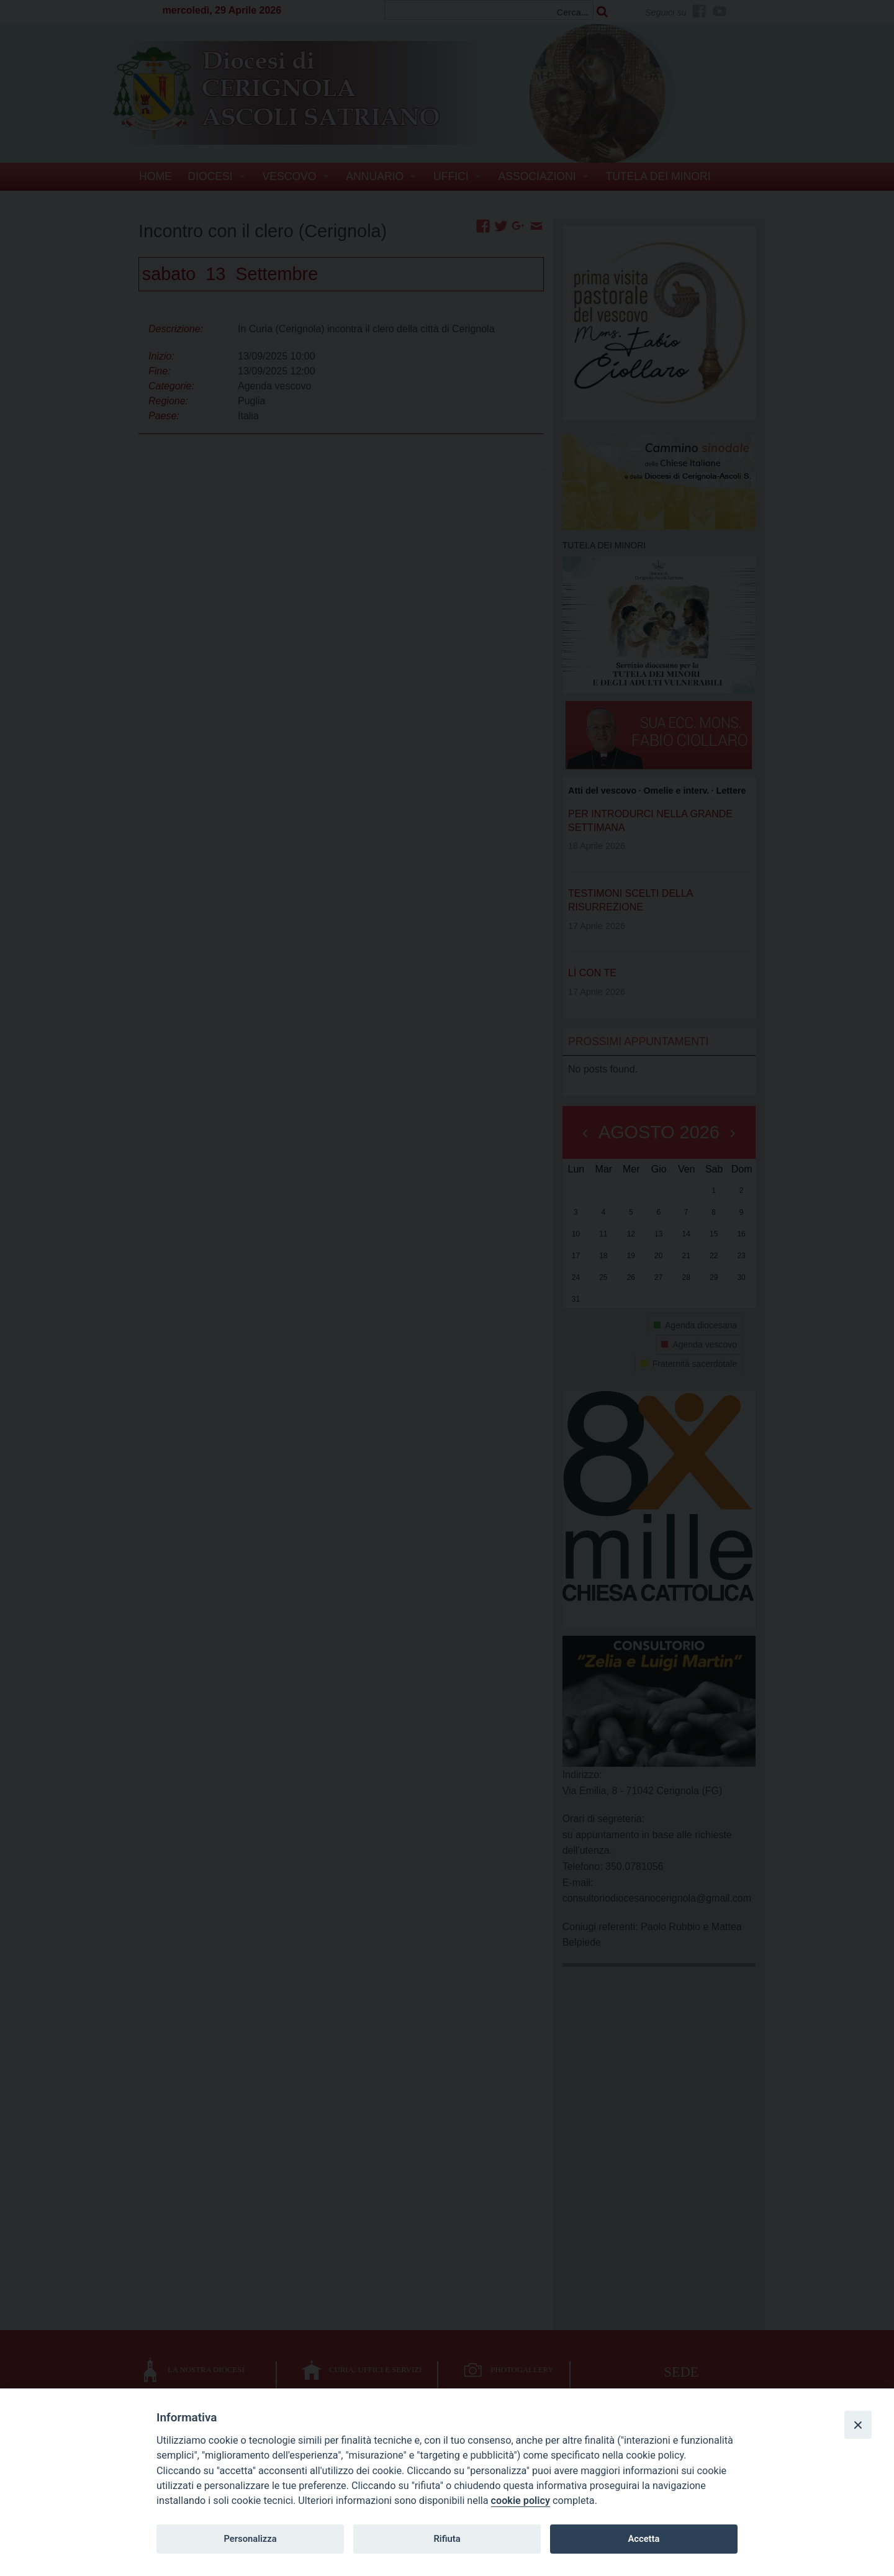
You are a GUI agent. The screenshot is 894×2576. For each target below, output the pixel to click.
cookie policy (520, 2500)
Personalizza (250, 2538)
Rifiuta (446, 2538)
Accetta (643, 2538)
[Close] (858, 2424)
